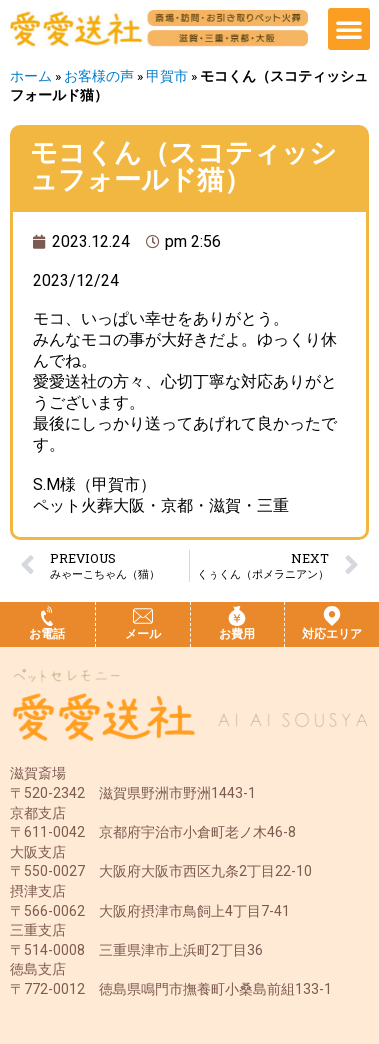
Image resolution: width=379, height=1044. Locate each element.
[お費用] (237, 616)
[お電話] (47, 616)
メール (143, 634)
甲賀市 (167, 76)
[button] (349, 29)
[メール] (143, 616)
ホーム (31, 76)
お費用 (237, 634)
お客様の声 (99, 76)
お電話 (47, 634)
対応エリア (332, 634)
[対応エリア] (332, 616)
